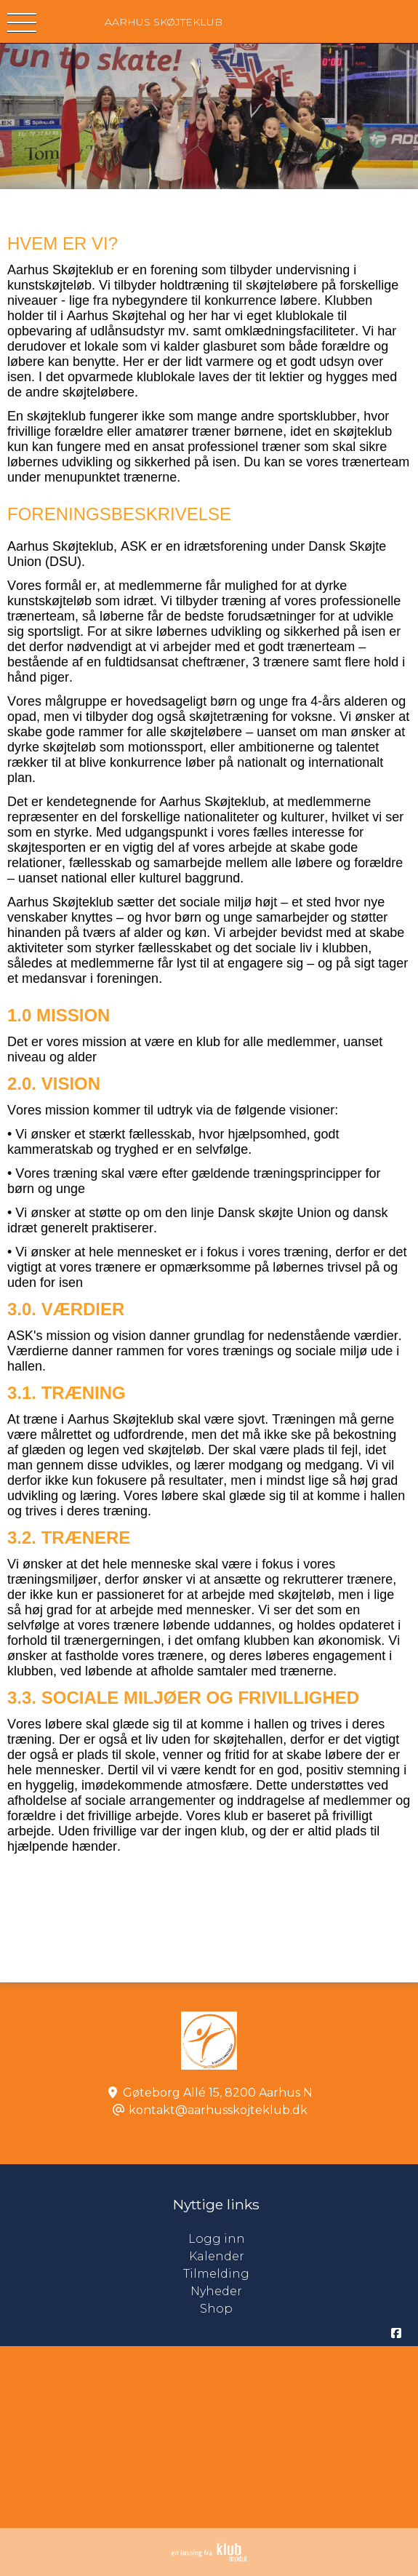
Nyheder (216, 2291)
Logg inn (303, 2239)
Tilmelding (216, 2274)
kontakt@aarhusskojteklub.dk (218, 2110)
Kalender (216, 2256)
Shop (216, 2309)
